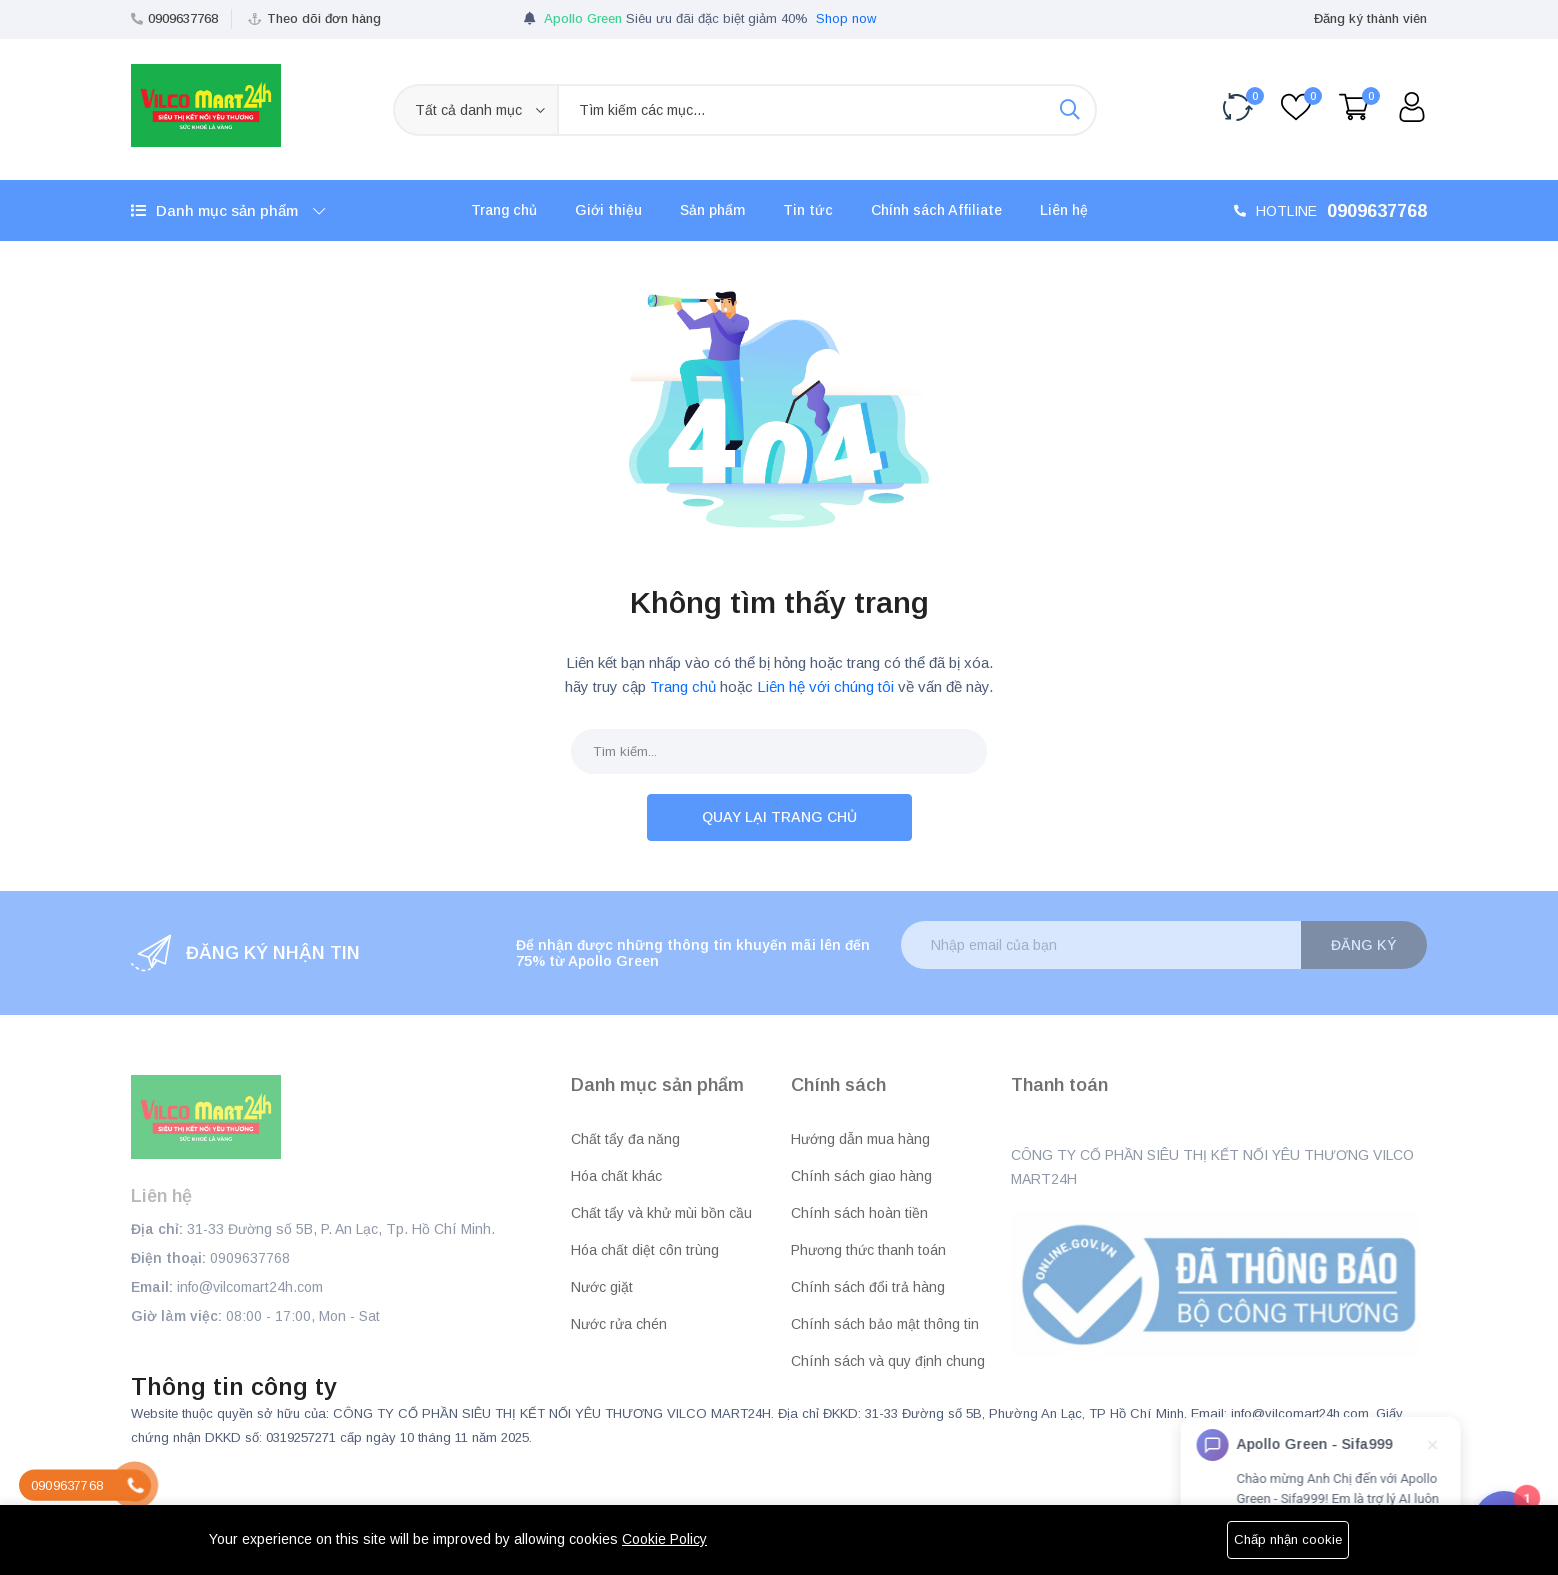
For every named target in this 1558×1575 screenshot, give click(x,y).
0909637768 (183, 18)
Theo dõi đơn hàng (324, 18)
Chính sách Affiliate (936, 210)
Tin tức (808, 210)
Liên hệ (1064, 210)
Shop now (846, 18)
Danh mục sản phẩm (228, 210)
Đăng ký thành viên (1370, 18)
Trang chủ (504, 210)
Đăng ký (1364, 945)
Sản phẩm (712, 210)
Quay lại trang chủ (779, 817)
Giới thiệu (608, 210)
